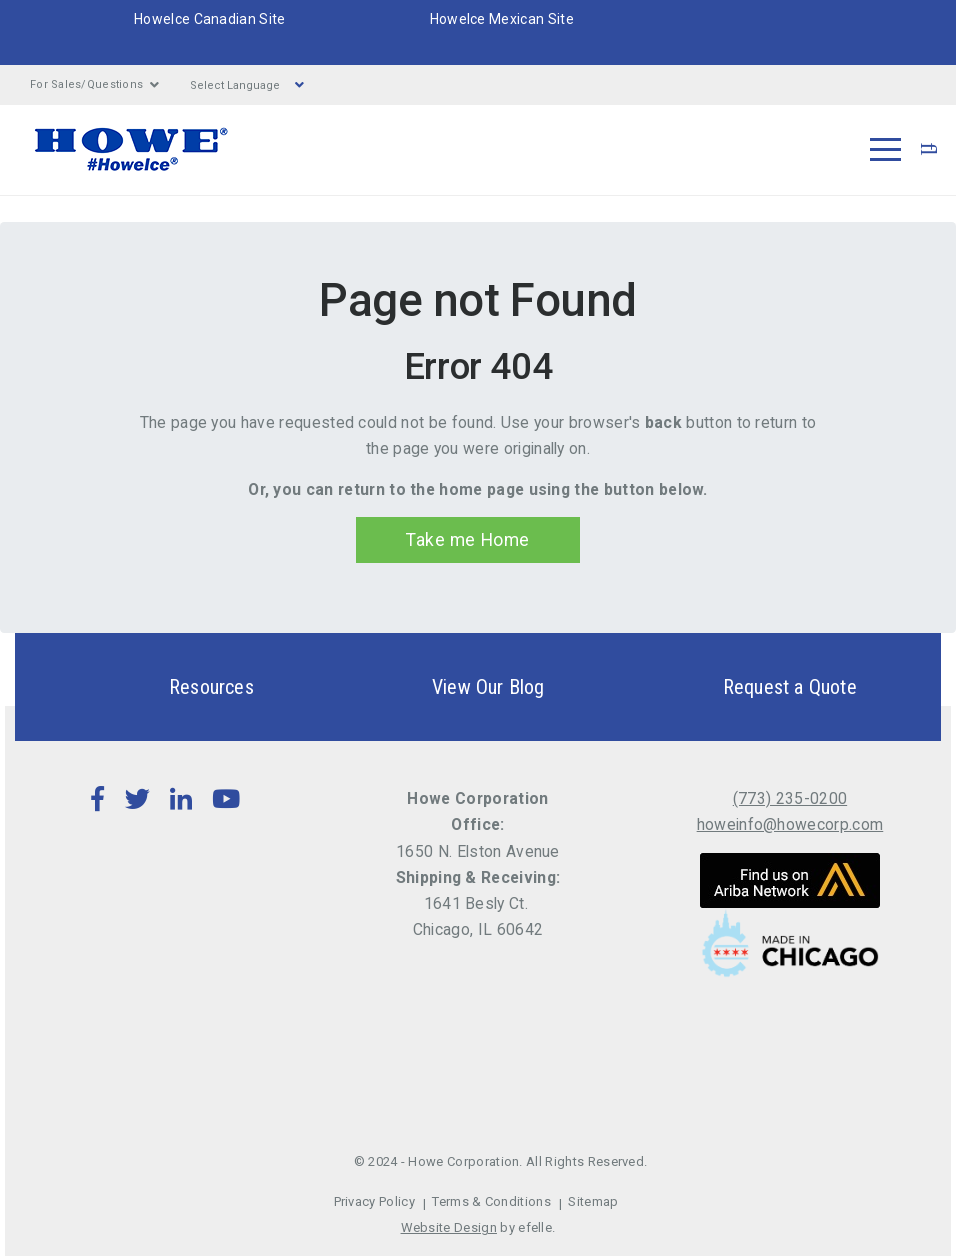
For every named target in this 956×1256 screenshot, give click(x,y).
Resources (176, 687)
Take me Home (467, 540)
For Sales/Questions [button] (95, 85)
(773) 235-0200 (790, 798)
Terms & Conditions (491, 1201)
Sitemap (593, 1201)
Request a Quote (755, 687)
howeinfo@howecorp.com (790, 824)
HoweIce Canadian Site (210, 19)
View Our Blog (453, 687)
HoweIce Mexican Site (502, 19)
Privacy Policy (374, 1201)
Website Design (449, 1227)
